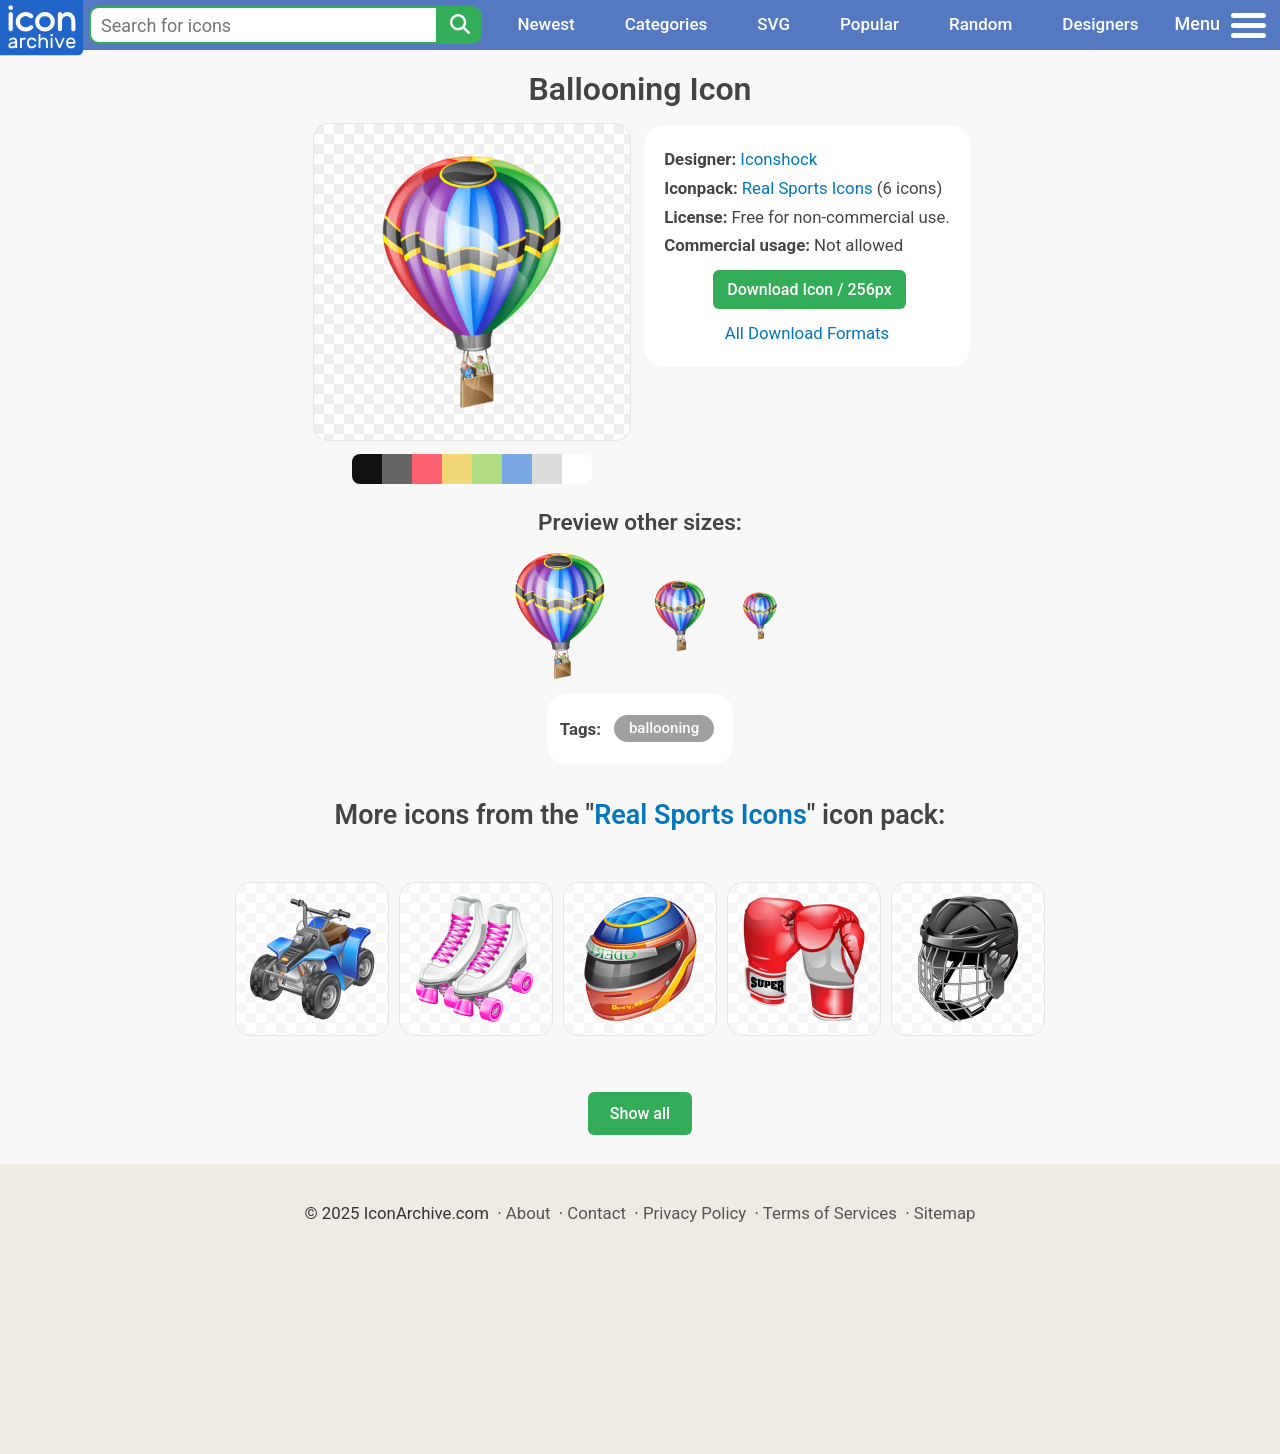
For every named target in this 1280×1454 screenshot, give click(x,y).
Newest (545, 24)
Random (980, 24)
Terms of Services (830, 1213)
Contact (596, 1213)
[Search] (459, 25)
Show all (640, 1113)
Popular (869, 24)
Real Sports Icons (807, 188)
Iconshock (778, 159)
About (528, 1213)
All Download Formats (807, 333)
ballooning (664, 728)
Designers (1100, 24)
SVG (773, 24)
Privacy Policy (694, 1213)
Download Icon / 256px (809, 289)
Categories (666, 24)
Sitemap (945, 1213)
